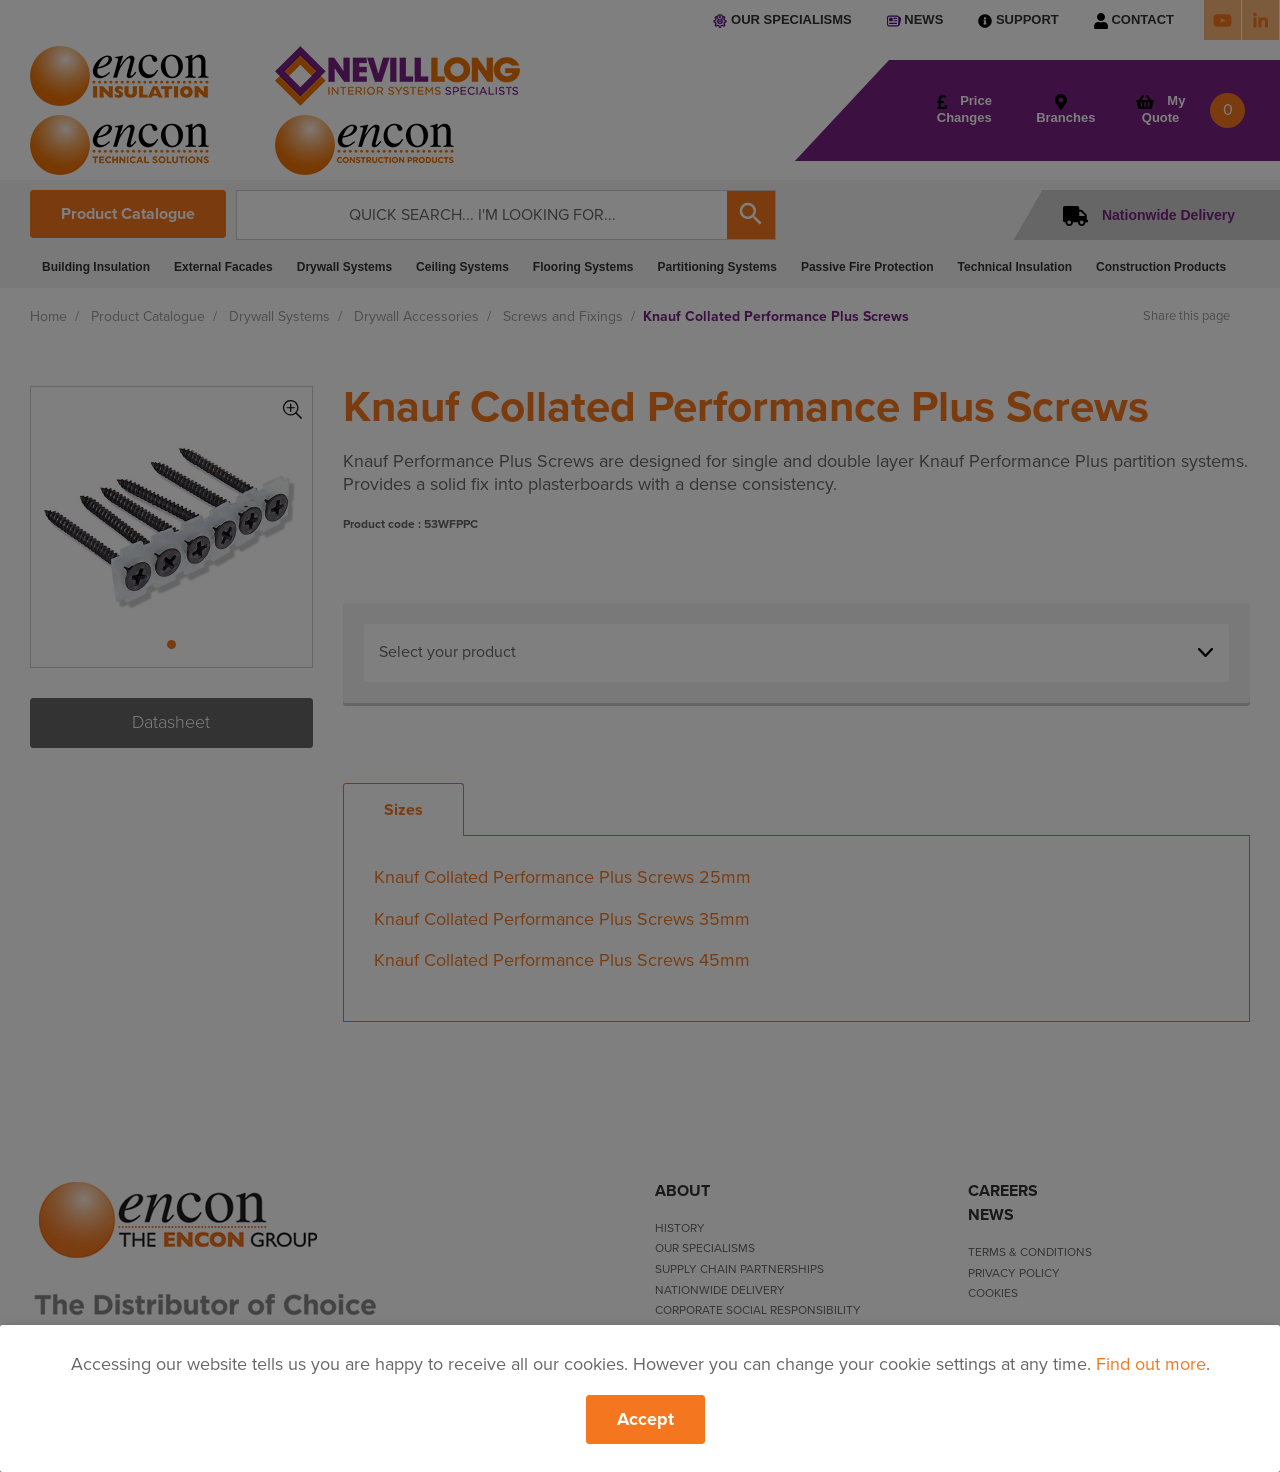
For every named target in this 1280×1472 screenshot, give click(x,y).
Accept (645, 1419)
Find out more (1151, 1364)
